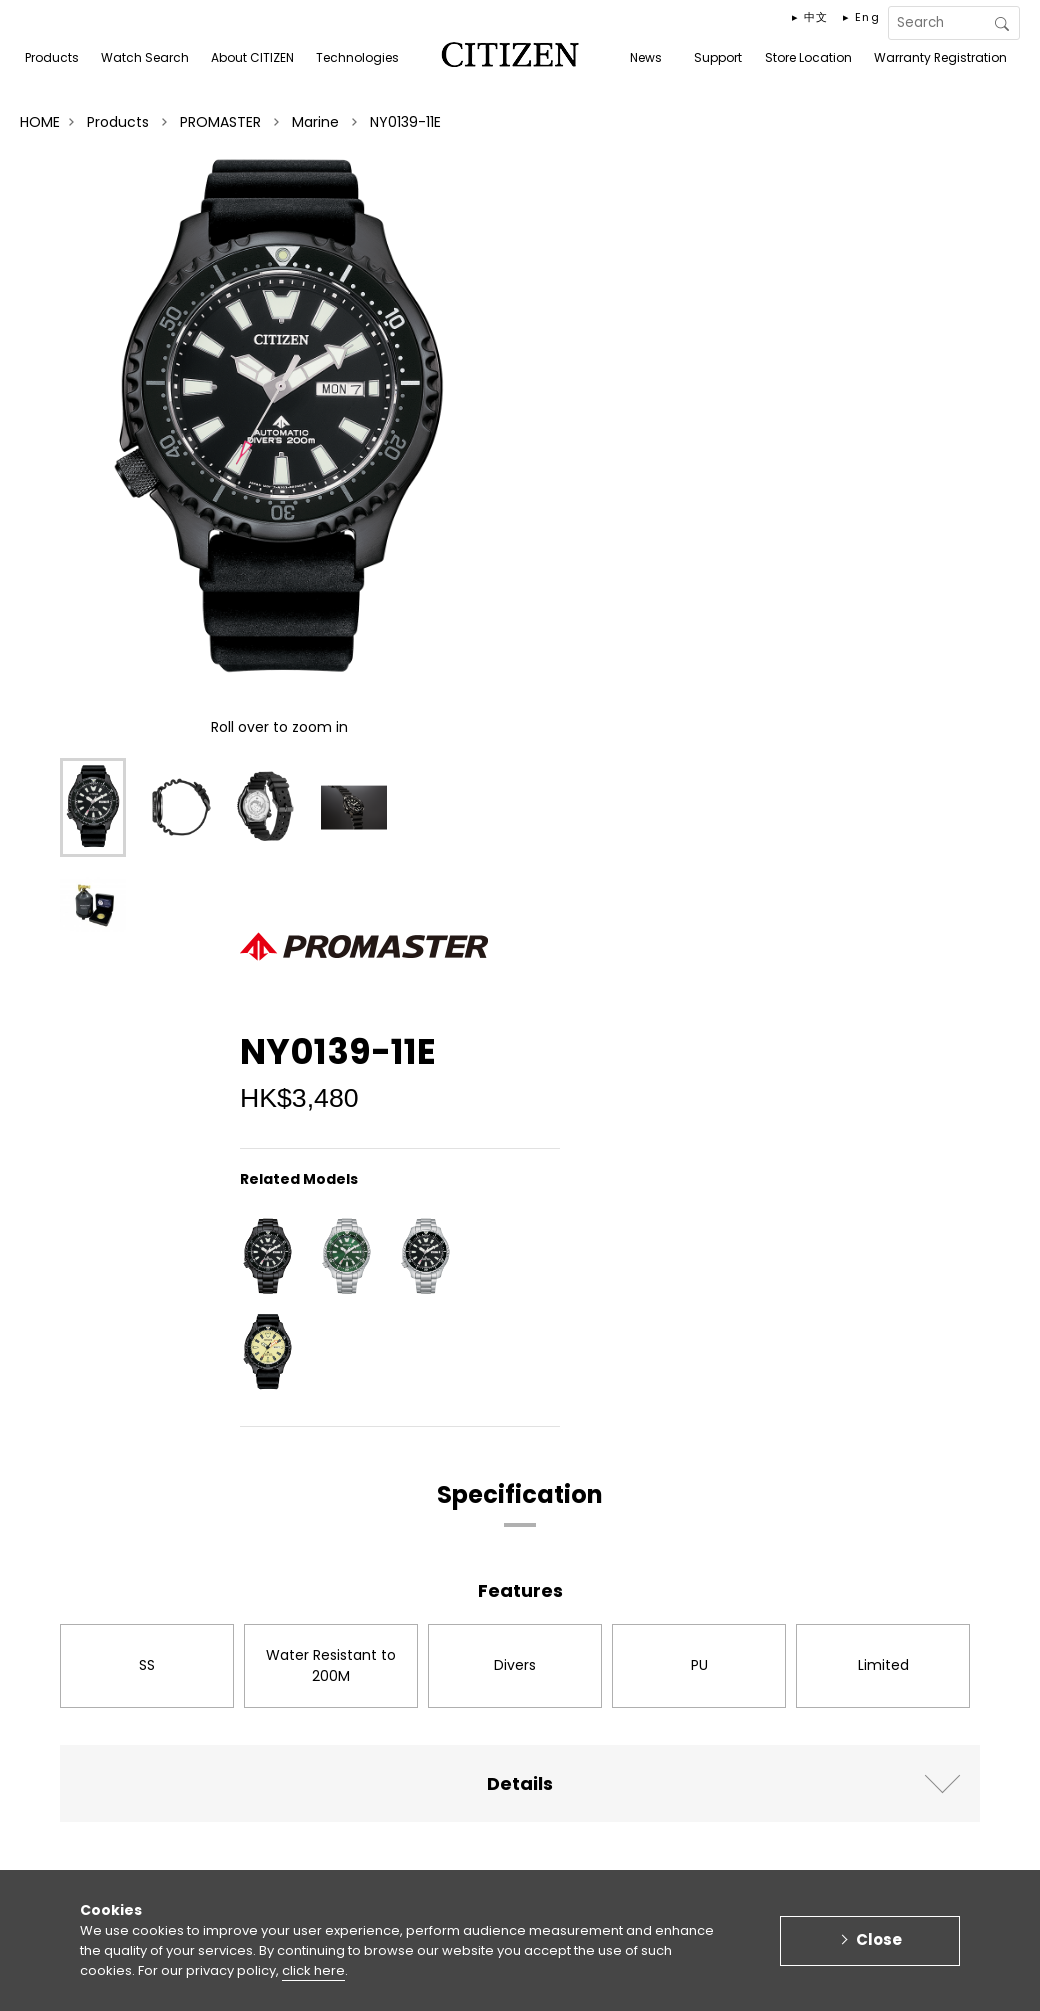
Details (520, 1783)
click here (313, 1978)
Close (879, 1947)
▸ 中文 (810, 17)
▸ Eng (861, 17)
